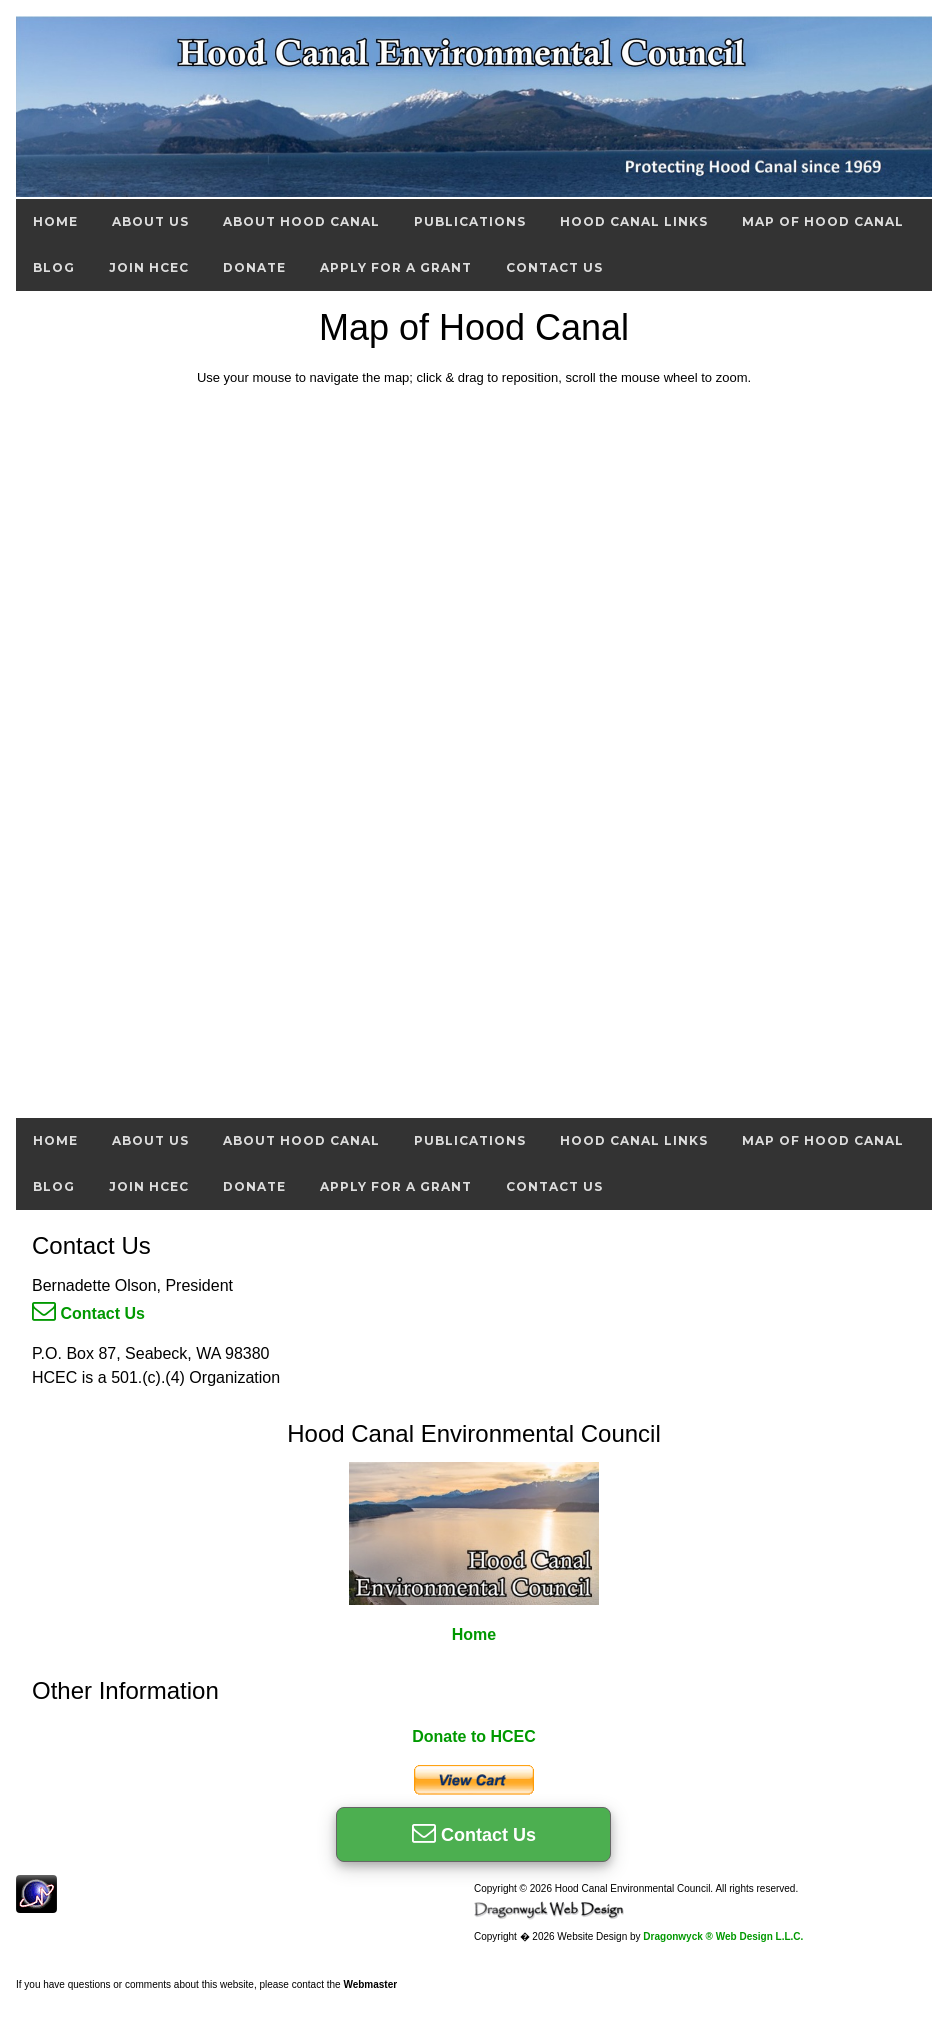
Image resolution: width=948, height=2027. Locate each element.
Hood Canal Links (634, 221)
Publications (470, 221)
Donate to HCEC (474, 1736)
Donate (254, 267)
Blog (54, 267)
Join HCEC (149, 267)
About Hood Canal (301, 221)
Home (55, 221)
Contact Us (554, 267)
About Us (150, 221)
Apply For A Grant (396, 267)
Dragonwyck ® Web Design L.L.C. (723, 1936)
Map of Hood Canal (823, 221)
